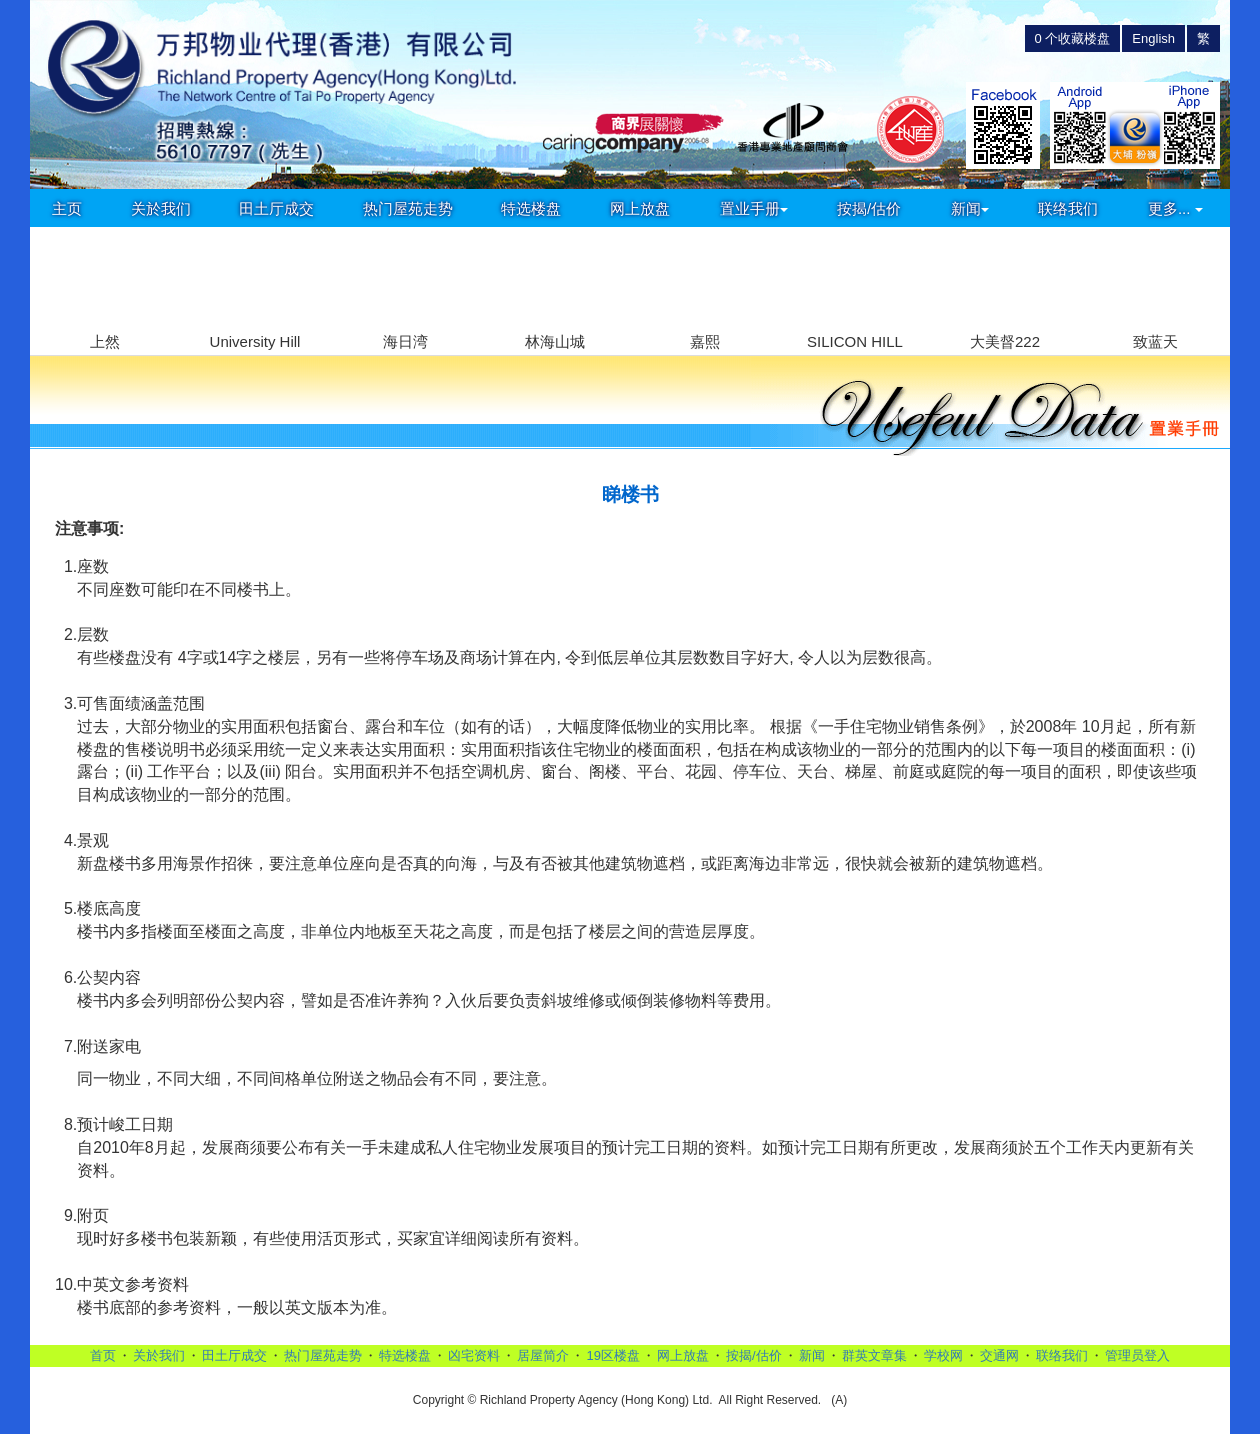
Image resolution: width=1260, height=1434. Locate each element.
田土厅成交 (276, 208)
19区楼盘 (612, 1355)
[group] (105, 291)
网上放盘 (640, 208)
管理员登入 (1137, 1355)
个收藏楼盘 (1073, 38)
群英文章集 (874, 1355)
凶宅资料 (474, 1355)
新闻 (970, 208)
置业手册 (754, 208)
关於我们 (161, 208)
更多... (1175, 208)
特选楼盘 (531, 208)
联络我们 (1068, 208)
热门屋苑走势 (408, 208)
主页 (67, 208)
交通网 (999, 1355)
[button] (1206, 280)
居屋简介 (543, 1355)
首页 (103, 1355)
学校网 (943, 1355)
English (1153, 38)
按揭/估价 (869, 208)
